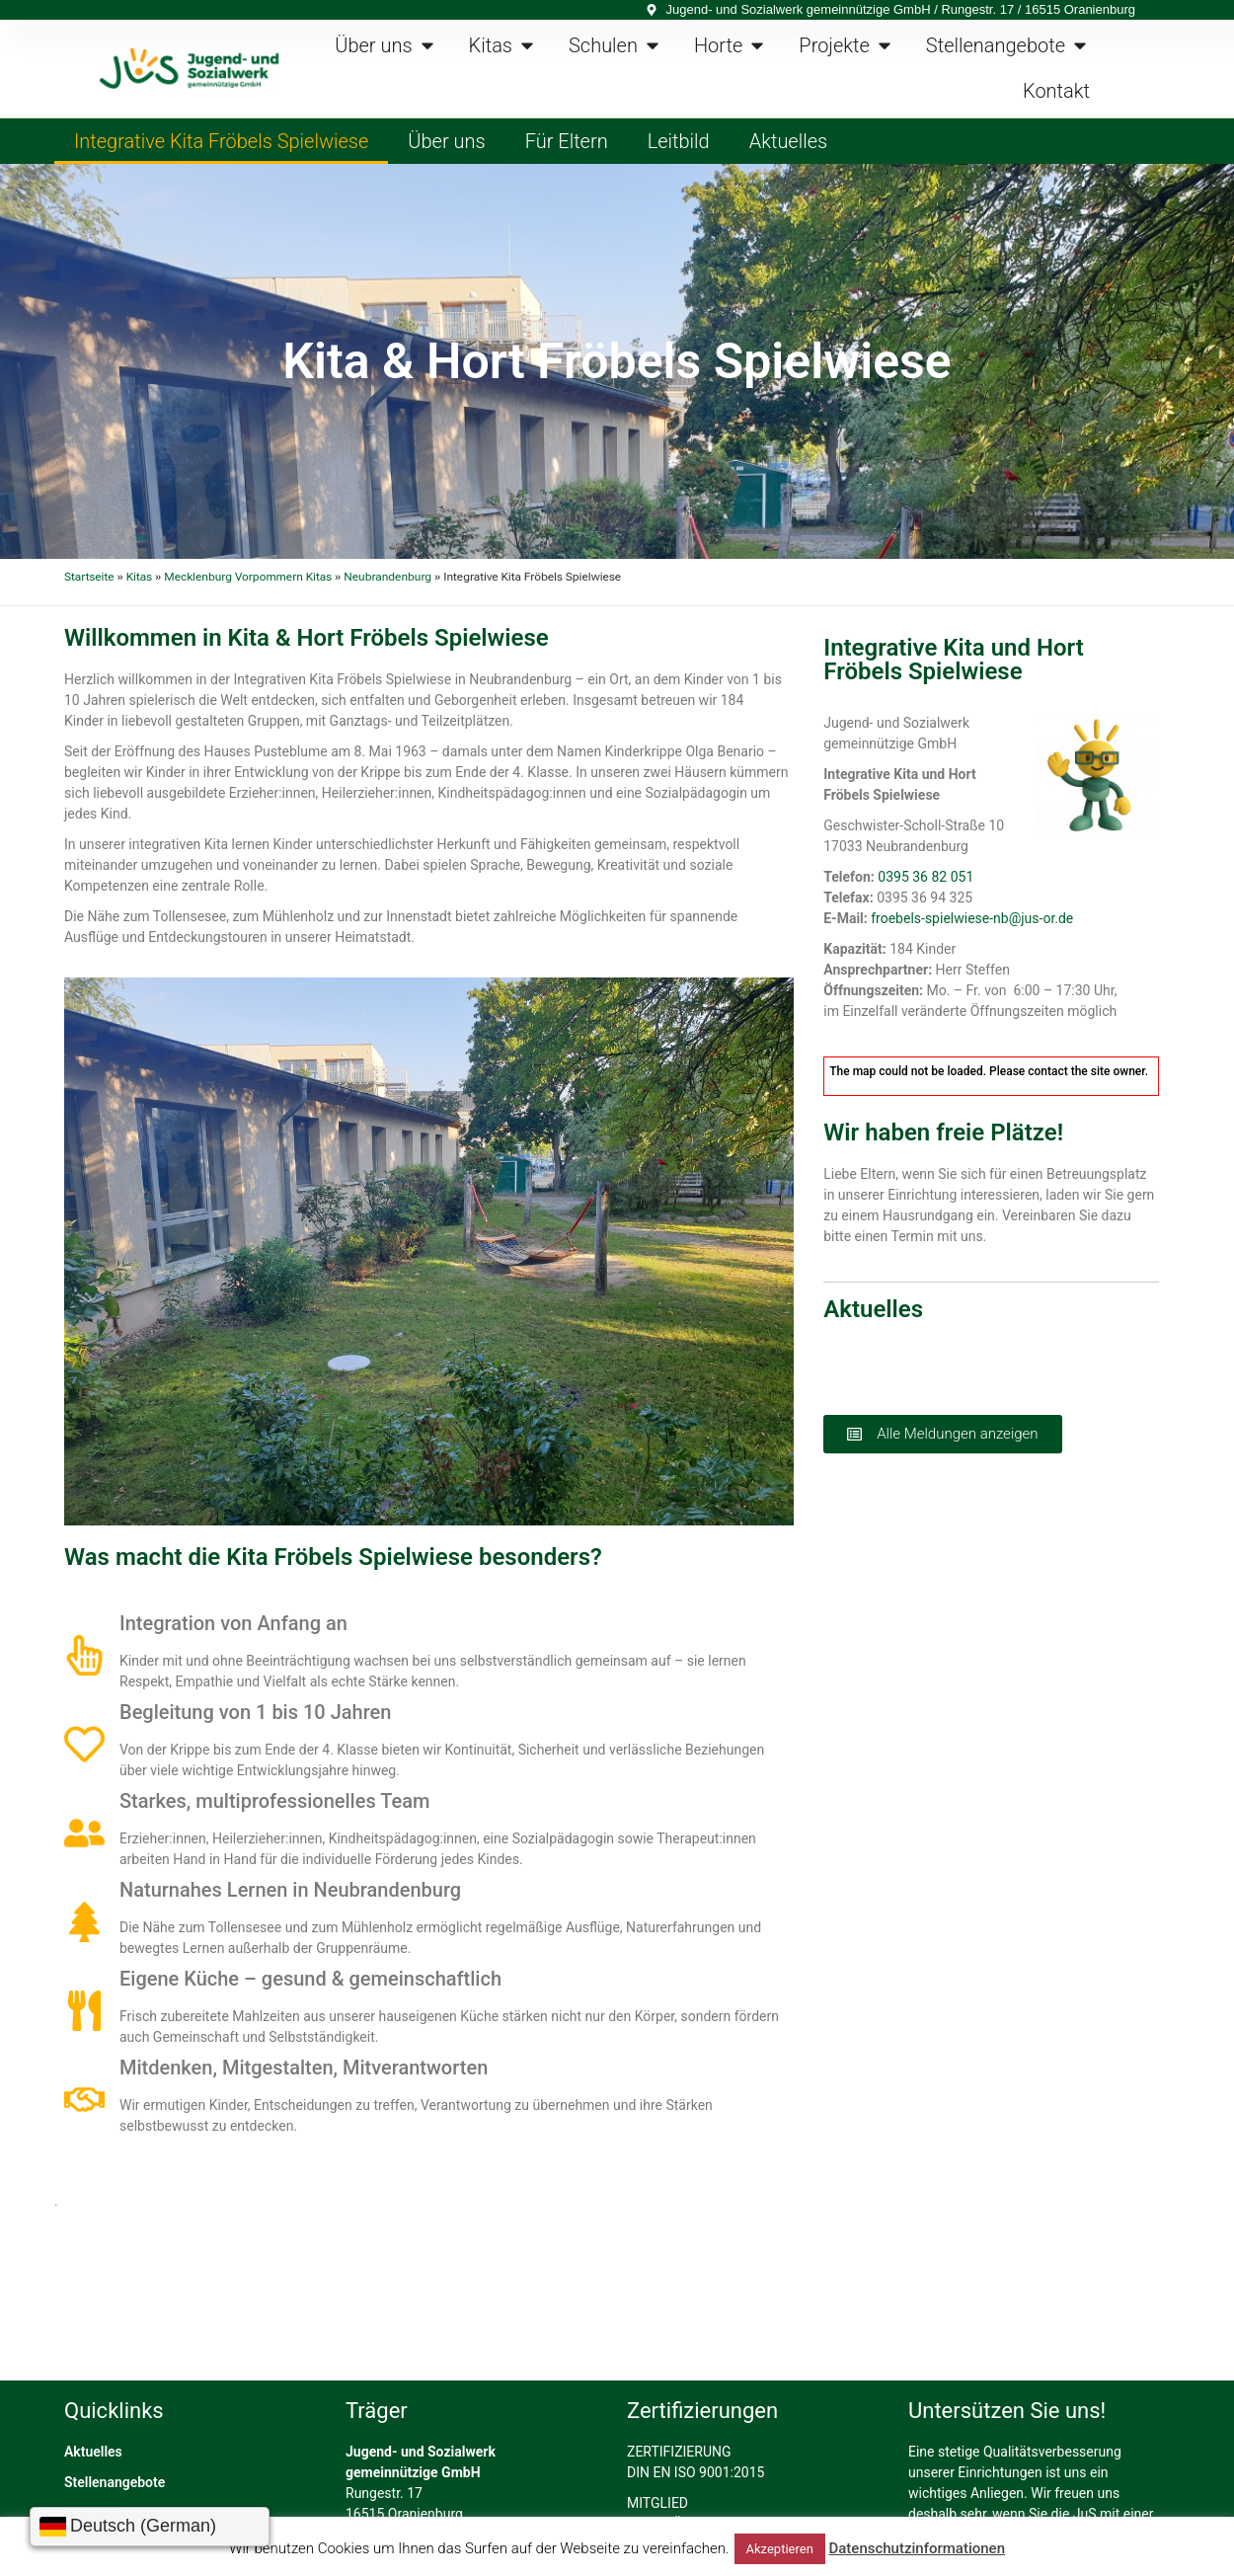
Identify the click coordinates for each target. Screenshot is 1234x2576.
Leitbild (679, 141)
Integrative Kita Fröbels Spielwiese (221, 141)
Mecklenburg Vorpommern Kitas (248, 577)
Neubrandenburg (387, 577)
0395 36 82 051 (925, 877)
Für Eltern (566, 141)
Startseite (89, 577)
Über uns (446, 141)
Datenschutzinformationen (916, 2548)
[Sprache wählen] (149, 2527)
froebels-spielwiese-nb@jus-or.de (972, 918)
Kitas (139, 577)
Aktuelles (788, 141)
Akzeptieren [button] (779, 2548)
